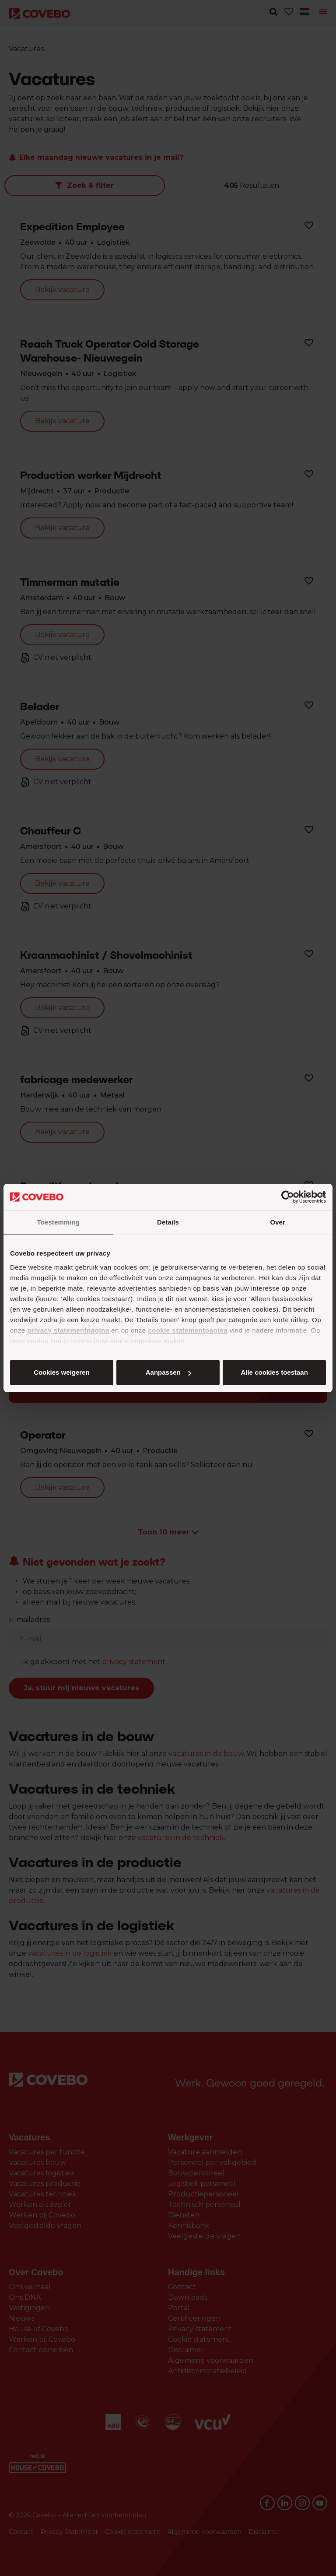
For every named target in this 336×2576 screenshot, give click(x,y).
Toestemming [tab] (58, 1222)
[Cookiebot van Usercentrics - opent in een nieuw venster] (287, 1197)
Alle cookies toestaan (61, 1372)
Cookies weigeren (272, 1372)
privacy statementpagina (68, 1330)
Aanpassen (166, 1372)
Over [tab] (277, 1222)
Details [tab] (168, 1222)
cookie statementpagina (188, 1330)
